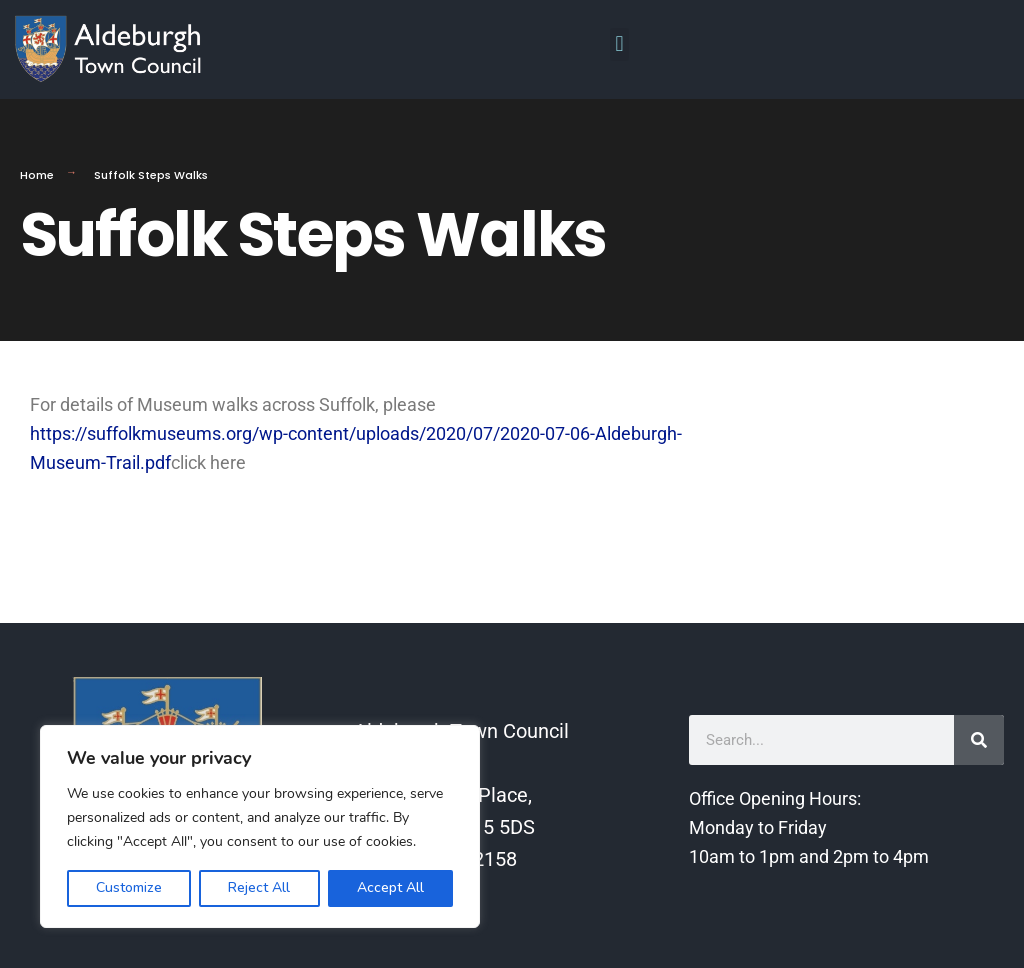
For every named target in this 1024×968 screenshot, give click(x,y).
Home (37, 175)
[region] (260, 826)
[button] (619, 44)
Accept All (390, 887)
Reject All (259, 887)
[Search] (979, 740)
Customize (129, 887)
